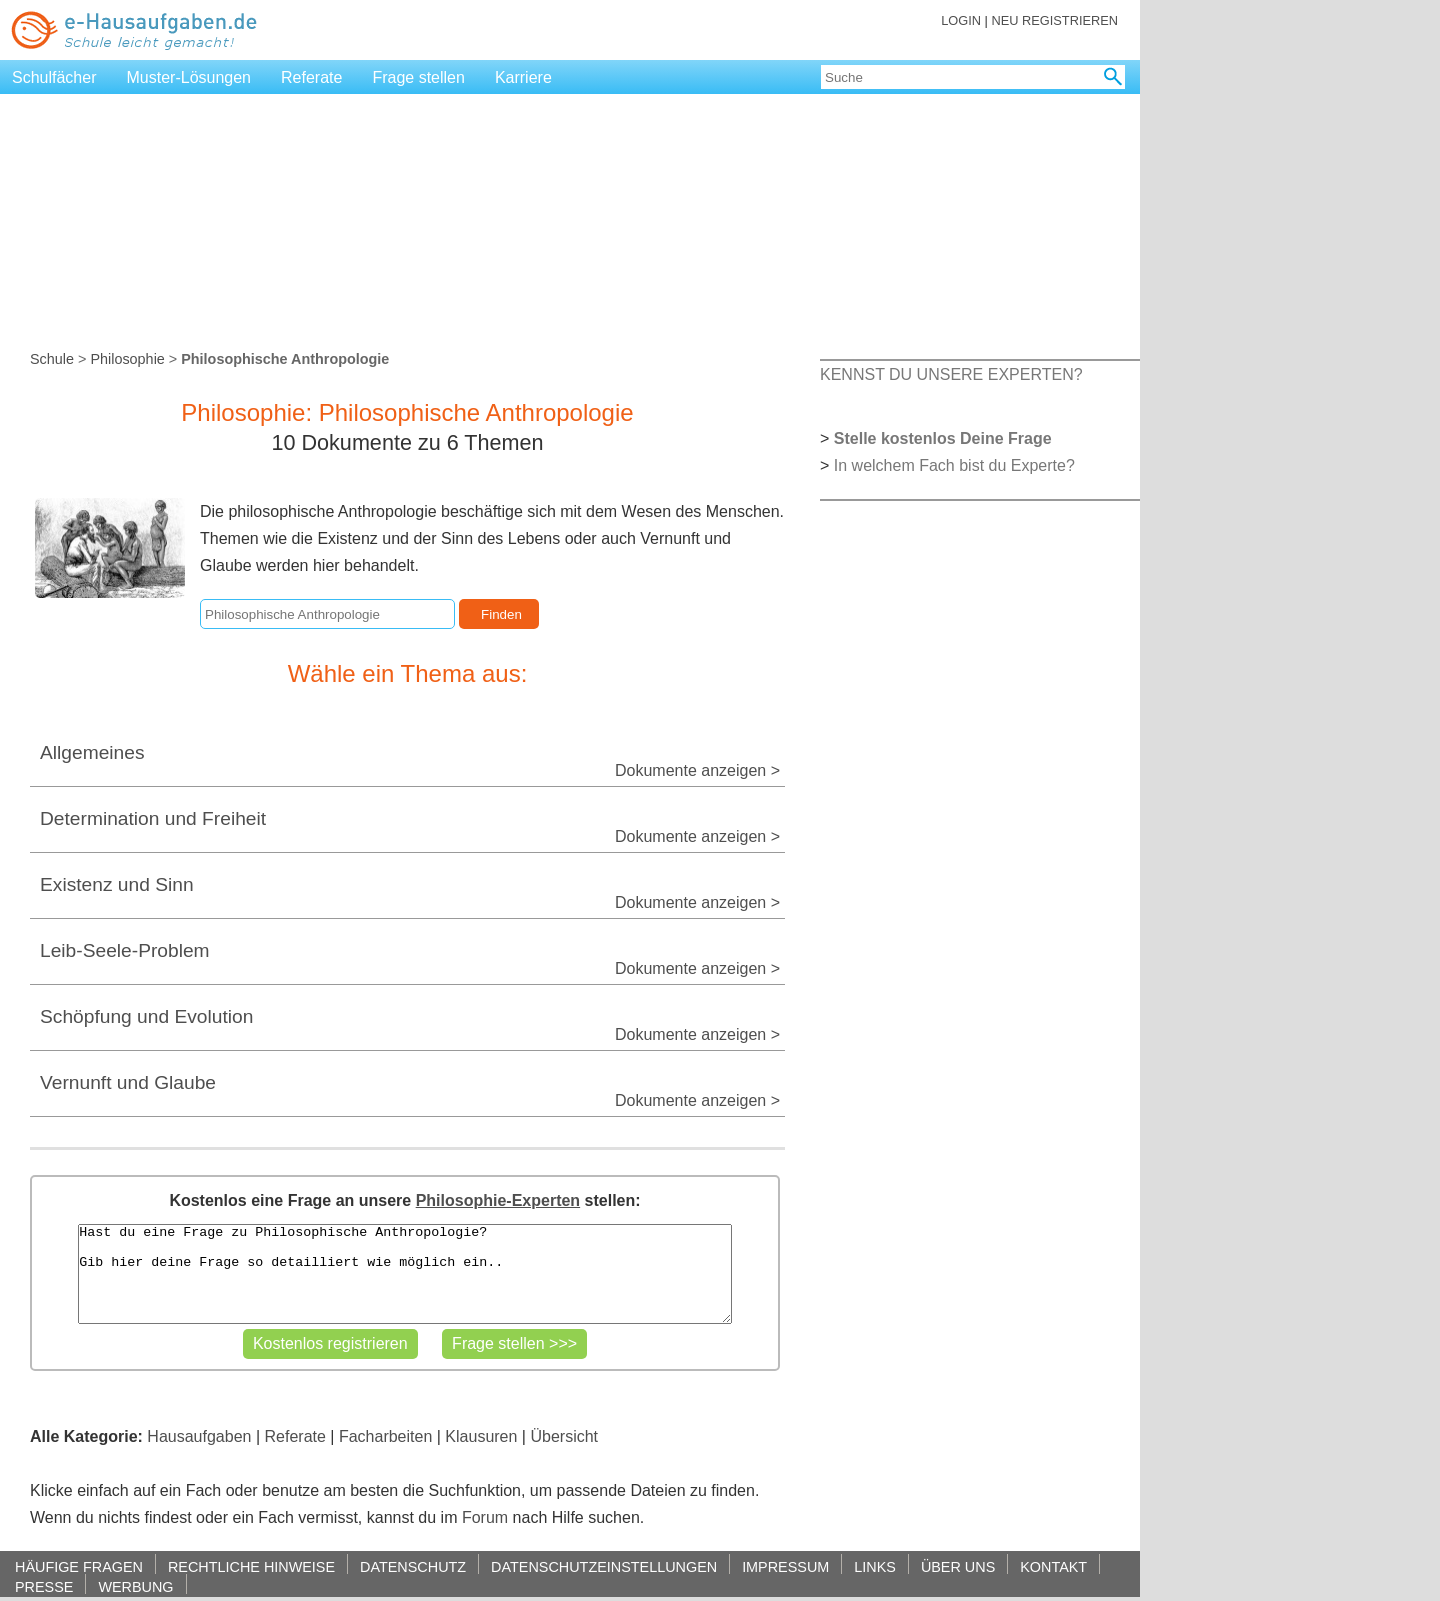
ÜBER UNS (958, 1566)
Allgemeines (92, 752)
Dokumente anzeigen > (697, 770)
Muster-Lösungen (189, 77)
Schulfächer (54, 77)
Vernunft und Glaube (128, 1082)
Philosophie (127, 359)
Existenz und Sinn (117, 884)
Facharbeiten (385, 1436)
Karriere (523, 77)
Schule (52, 359)
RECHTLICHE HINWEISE (251, 1566)
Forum (485, 1517)
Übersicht (564, 1436)
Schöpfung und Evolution (146, 1016)
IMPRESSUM (785, 1566)
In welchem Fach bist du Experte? (954, 465)
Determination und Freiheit (153, 818)
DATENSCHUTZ (413, 1566)
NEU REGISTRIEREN (1054, 20)
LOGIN (961, 20)
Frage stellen (418, 77)
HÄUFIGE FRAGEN (79, 1566)
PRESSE (44, 1586)
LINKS (875, 1566)
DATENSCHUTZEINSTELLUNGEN (604, 1566)
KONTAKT (1053, 1566)
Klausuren (481, 1436)
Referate (311, 77)
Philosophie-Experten (498, 1200)
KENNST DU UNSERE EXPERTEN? (951, 374)
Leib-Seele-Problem (125, 950)
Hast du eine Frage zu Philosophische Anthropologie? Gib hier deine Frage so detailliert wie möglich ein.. (404, 1274)
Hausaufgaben (199, 1436)
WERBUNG (135, 1586)
